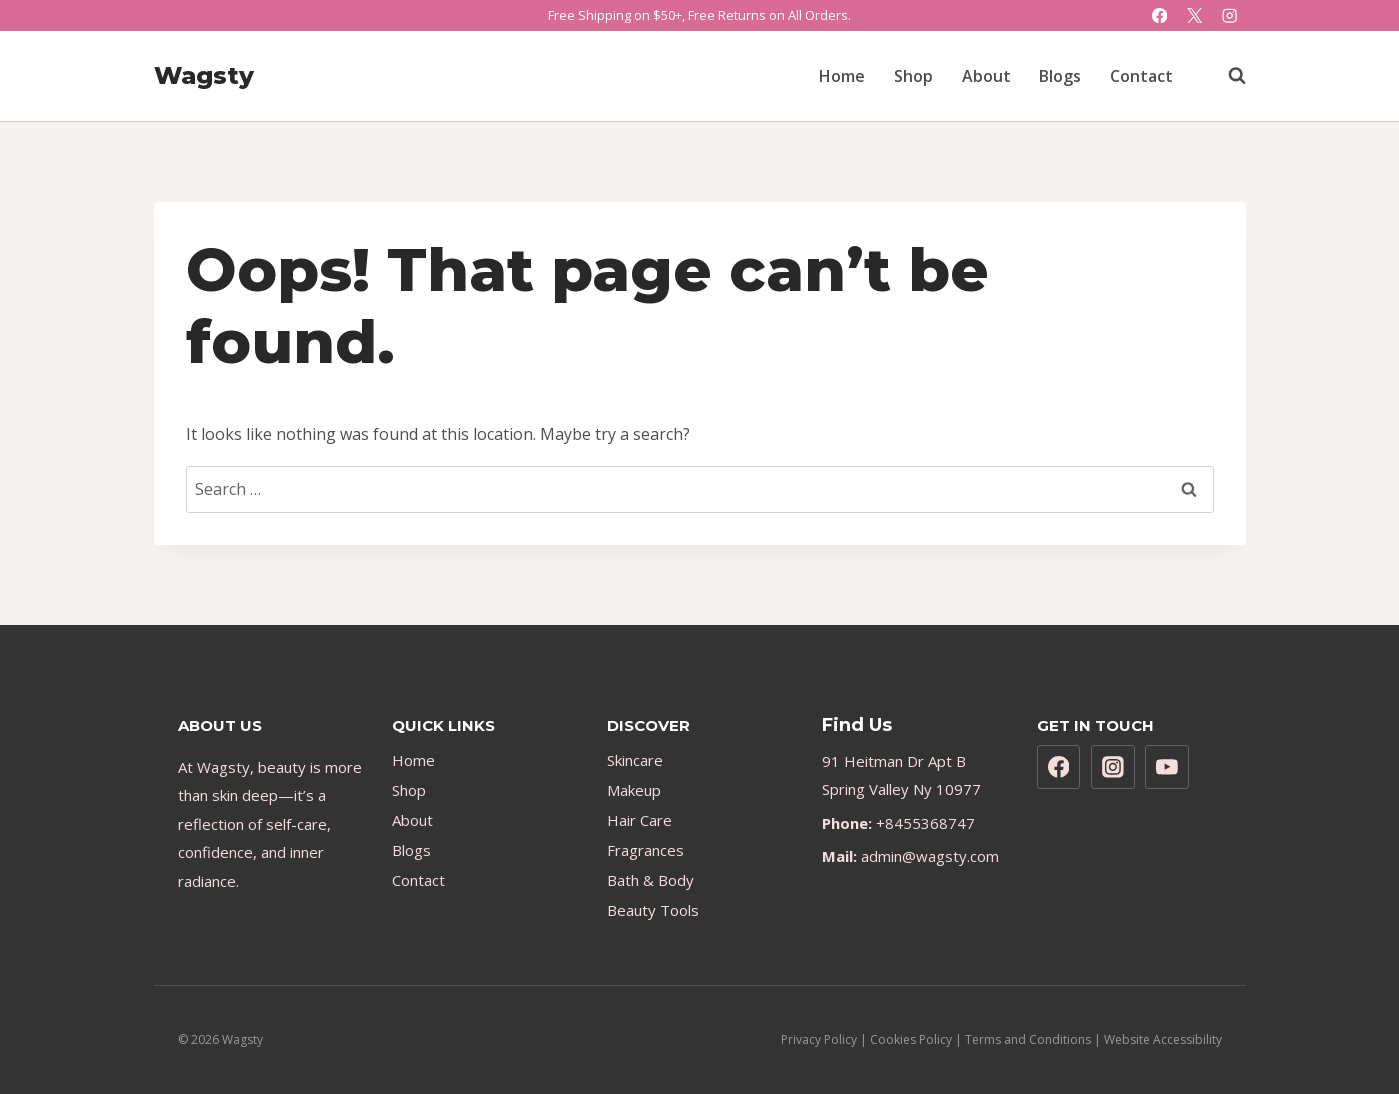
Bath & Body (650, 880)
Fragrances (645, 850)
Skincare (635, 760)
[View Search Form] (1227, 76)
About (986, 76)
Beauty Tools (653, 910)
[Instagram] (1230, 15)
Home (842, 76)
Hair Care (639, 820)
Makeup (634, 790)
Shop (913, 76)
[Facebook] (1159, 15)
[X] (1194, 15)
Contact (1141, 76)
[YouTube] (1167, 767)
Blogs (1060, 76)
